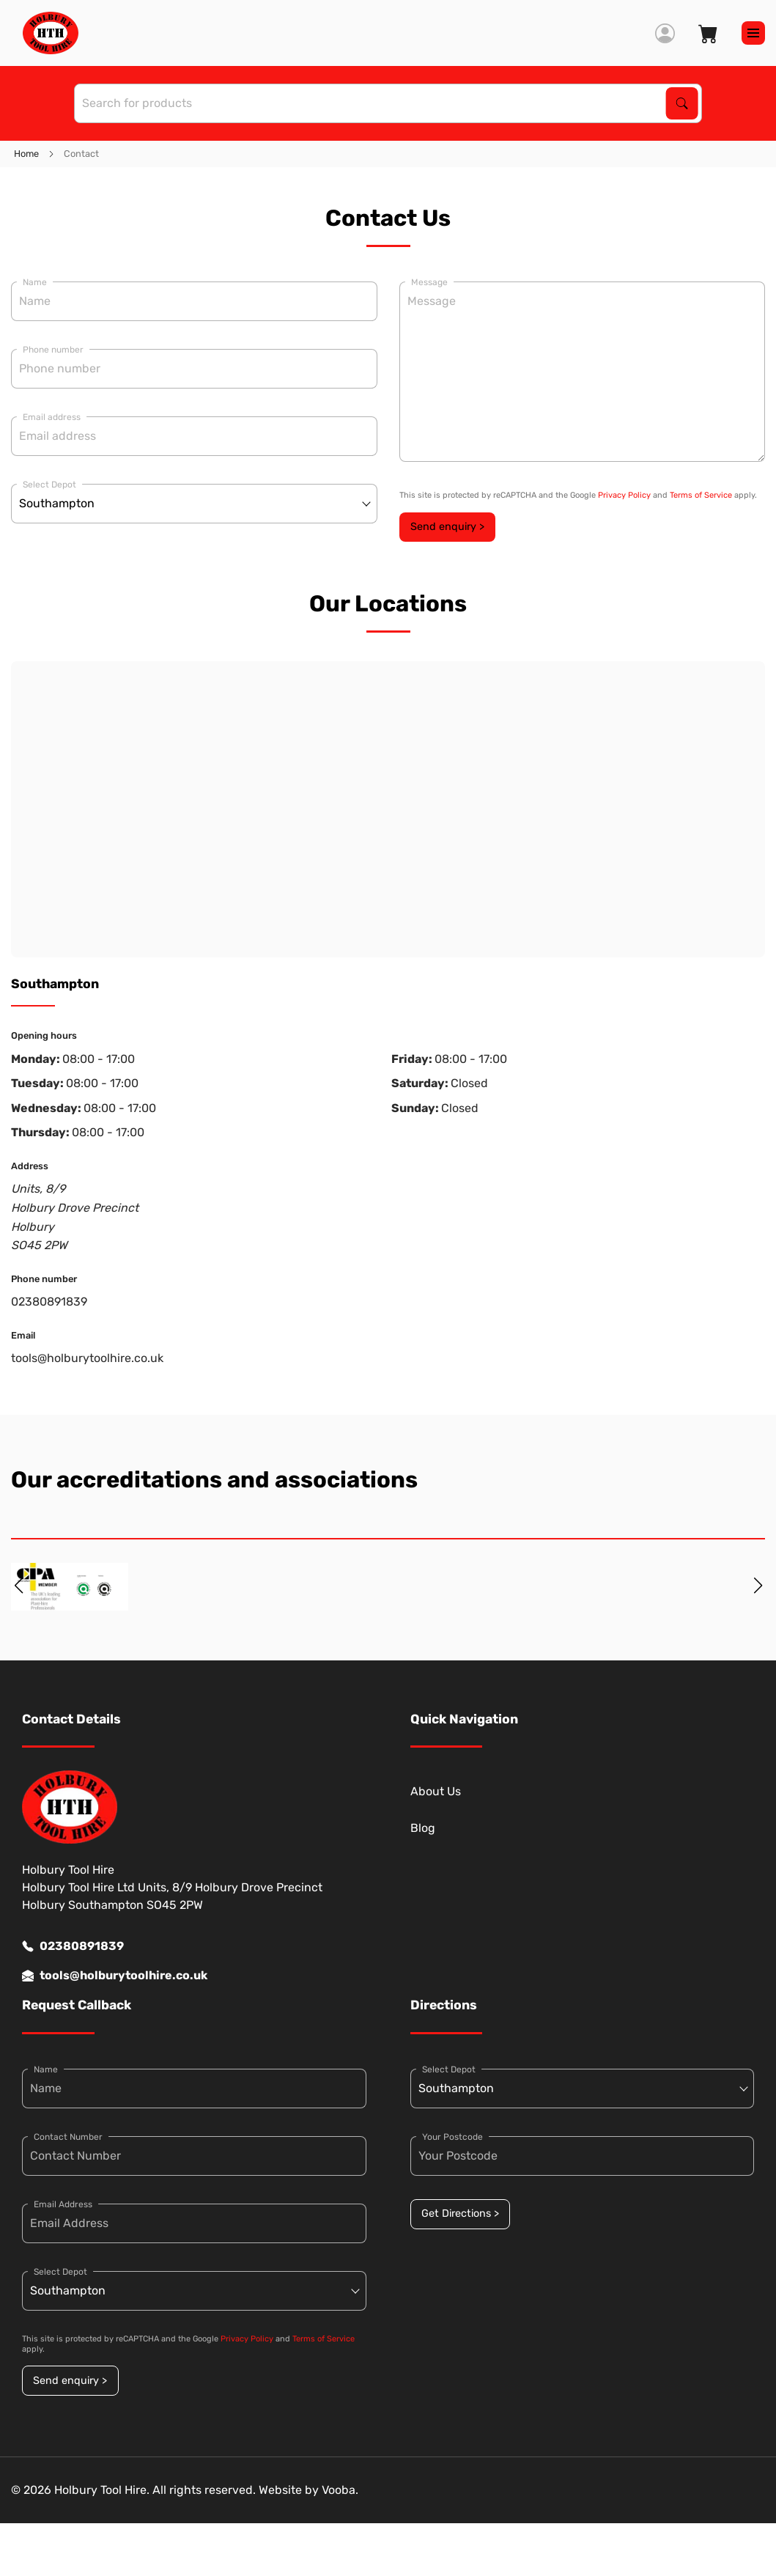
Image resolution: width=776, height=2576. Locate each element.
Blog (422, 1828)
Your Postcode (452, 2137)
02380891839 (49, 1302)
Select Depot (49, 484)
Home (26, 153)
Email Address (63, 2204)
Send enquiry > (447, 526)
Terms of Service (701, 495)
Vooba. (340, 2490)
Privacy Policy (624, 495)
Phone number (53, 350)
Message (429, 282)
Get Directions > (460, 2213)
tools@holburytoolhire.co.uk (87, 1358)
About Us (435, 1791)
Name (35, 282)
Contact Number (68, 2137)
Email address (52, 417)
